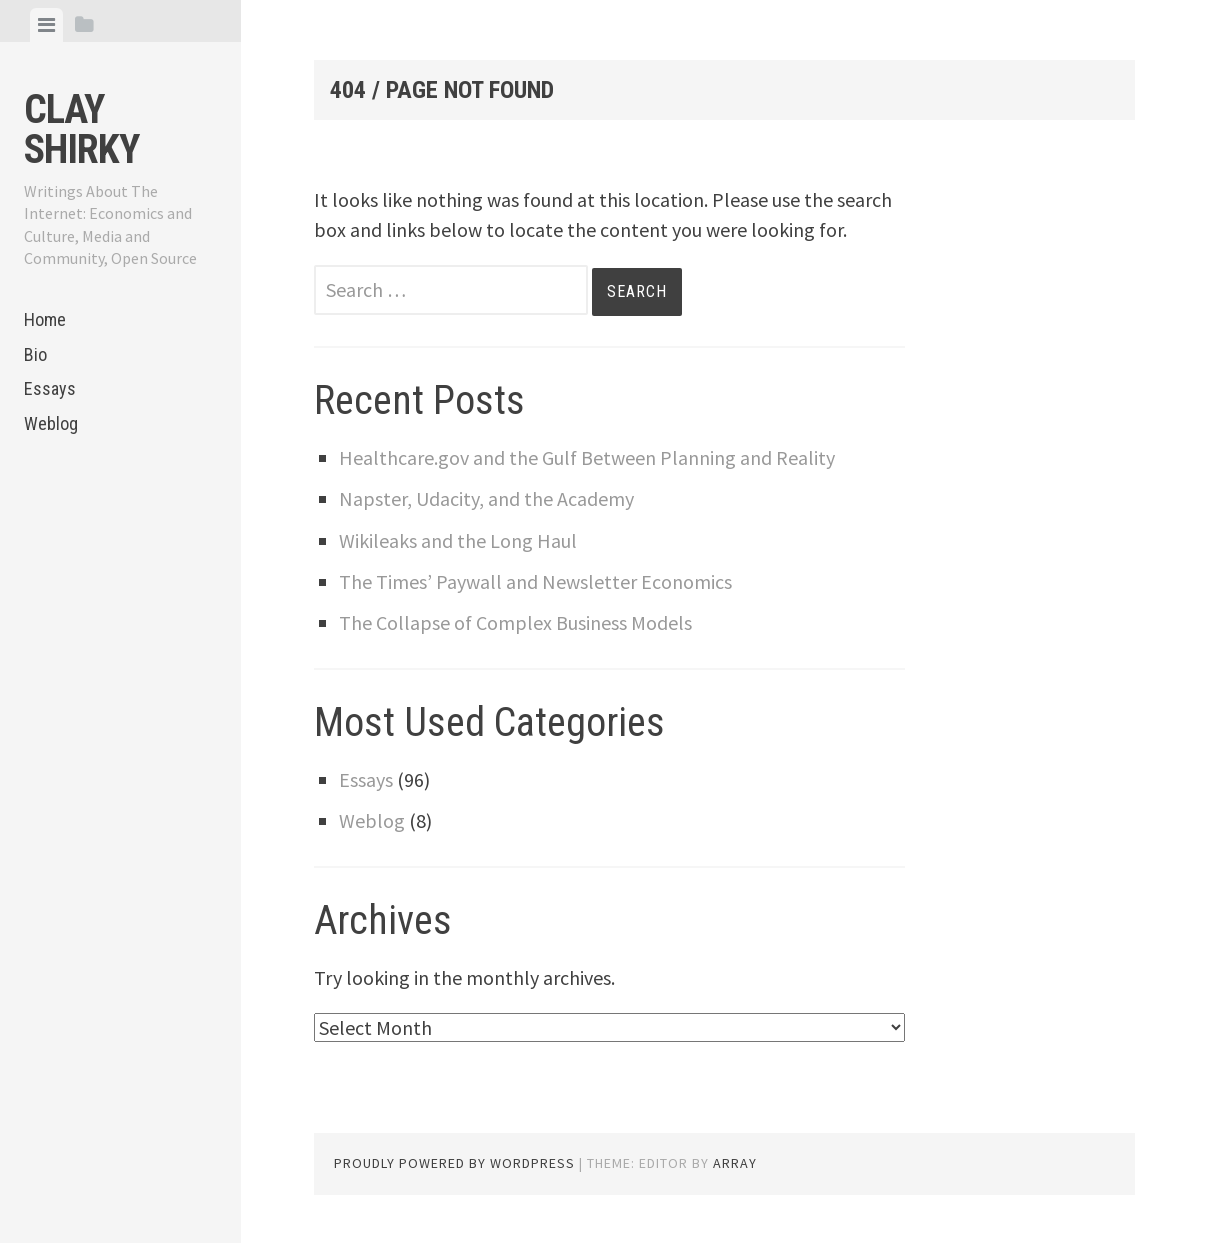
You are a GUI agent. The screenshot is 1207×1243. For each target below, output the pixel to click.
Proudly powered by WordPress (454, 1163)
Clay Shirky (81, 129)
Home (45, 319)
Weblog (51, 423)
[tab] (46, 25)
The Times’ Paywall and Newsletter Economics (535, 581)
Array (735, 1163)
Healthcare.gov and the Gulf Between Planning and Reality (587, 457)
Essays (50, 388)
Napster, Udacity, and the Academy (486, 498)
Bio (35, 354)
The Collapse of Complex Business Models (515, 622)
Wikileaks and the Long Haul (458, 540)
